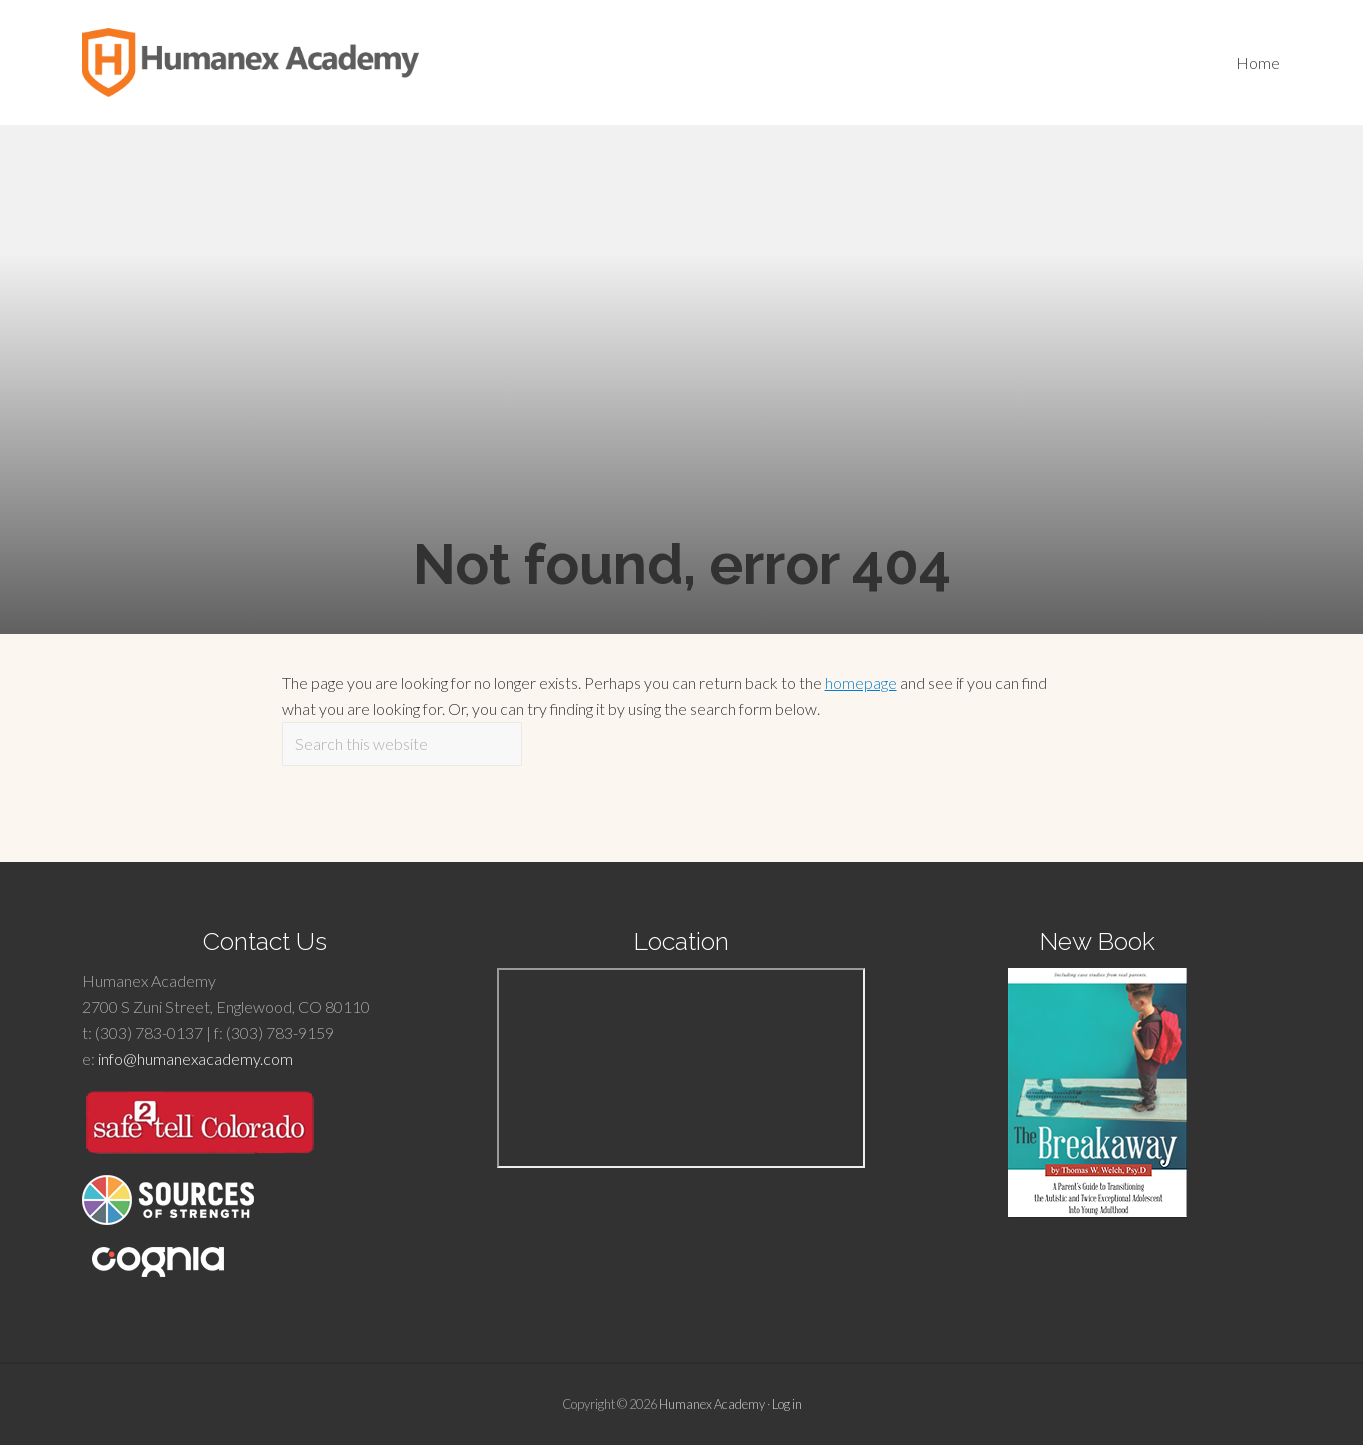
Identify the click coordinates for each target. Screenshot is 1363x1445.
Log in (787, 1404)
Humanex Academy (712, 1404)
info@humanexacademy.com (195, 1058)
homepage (861, 682)
